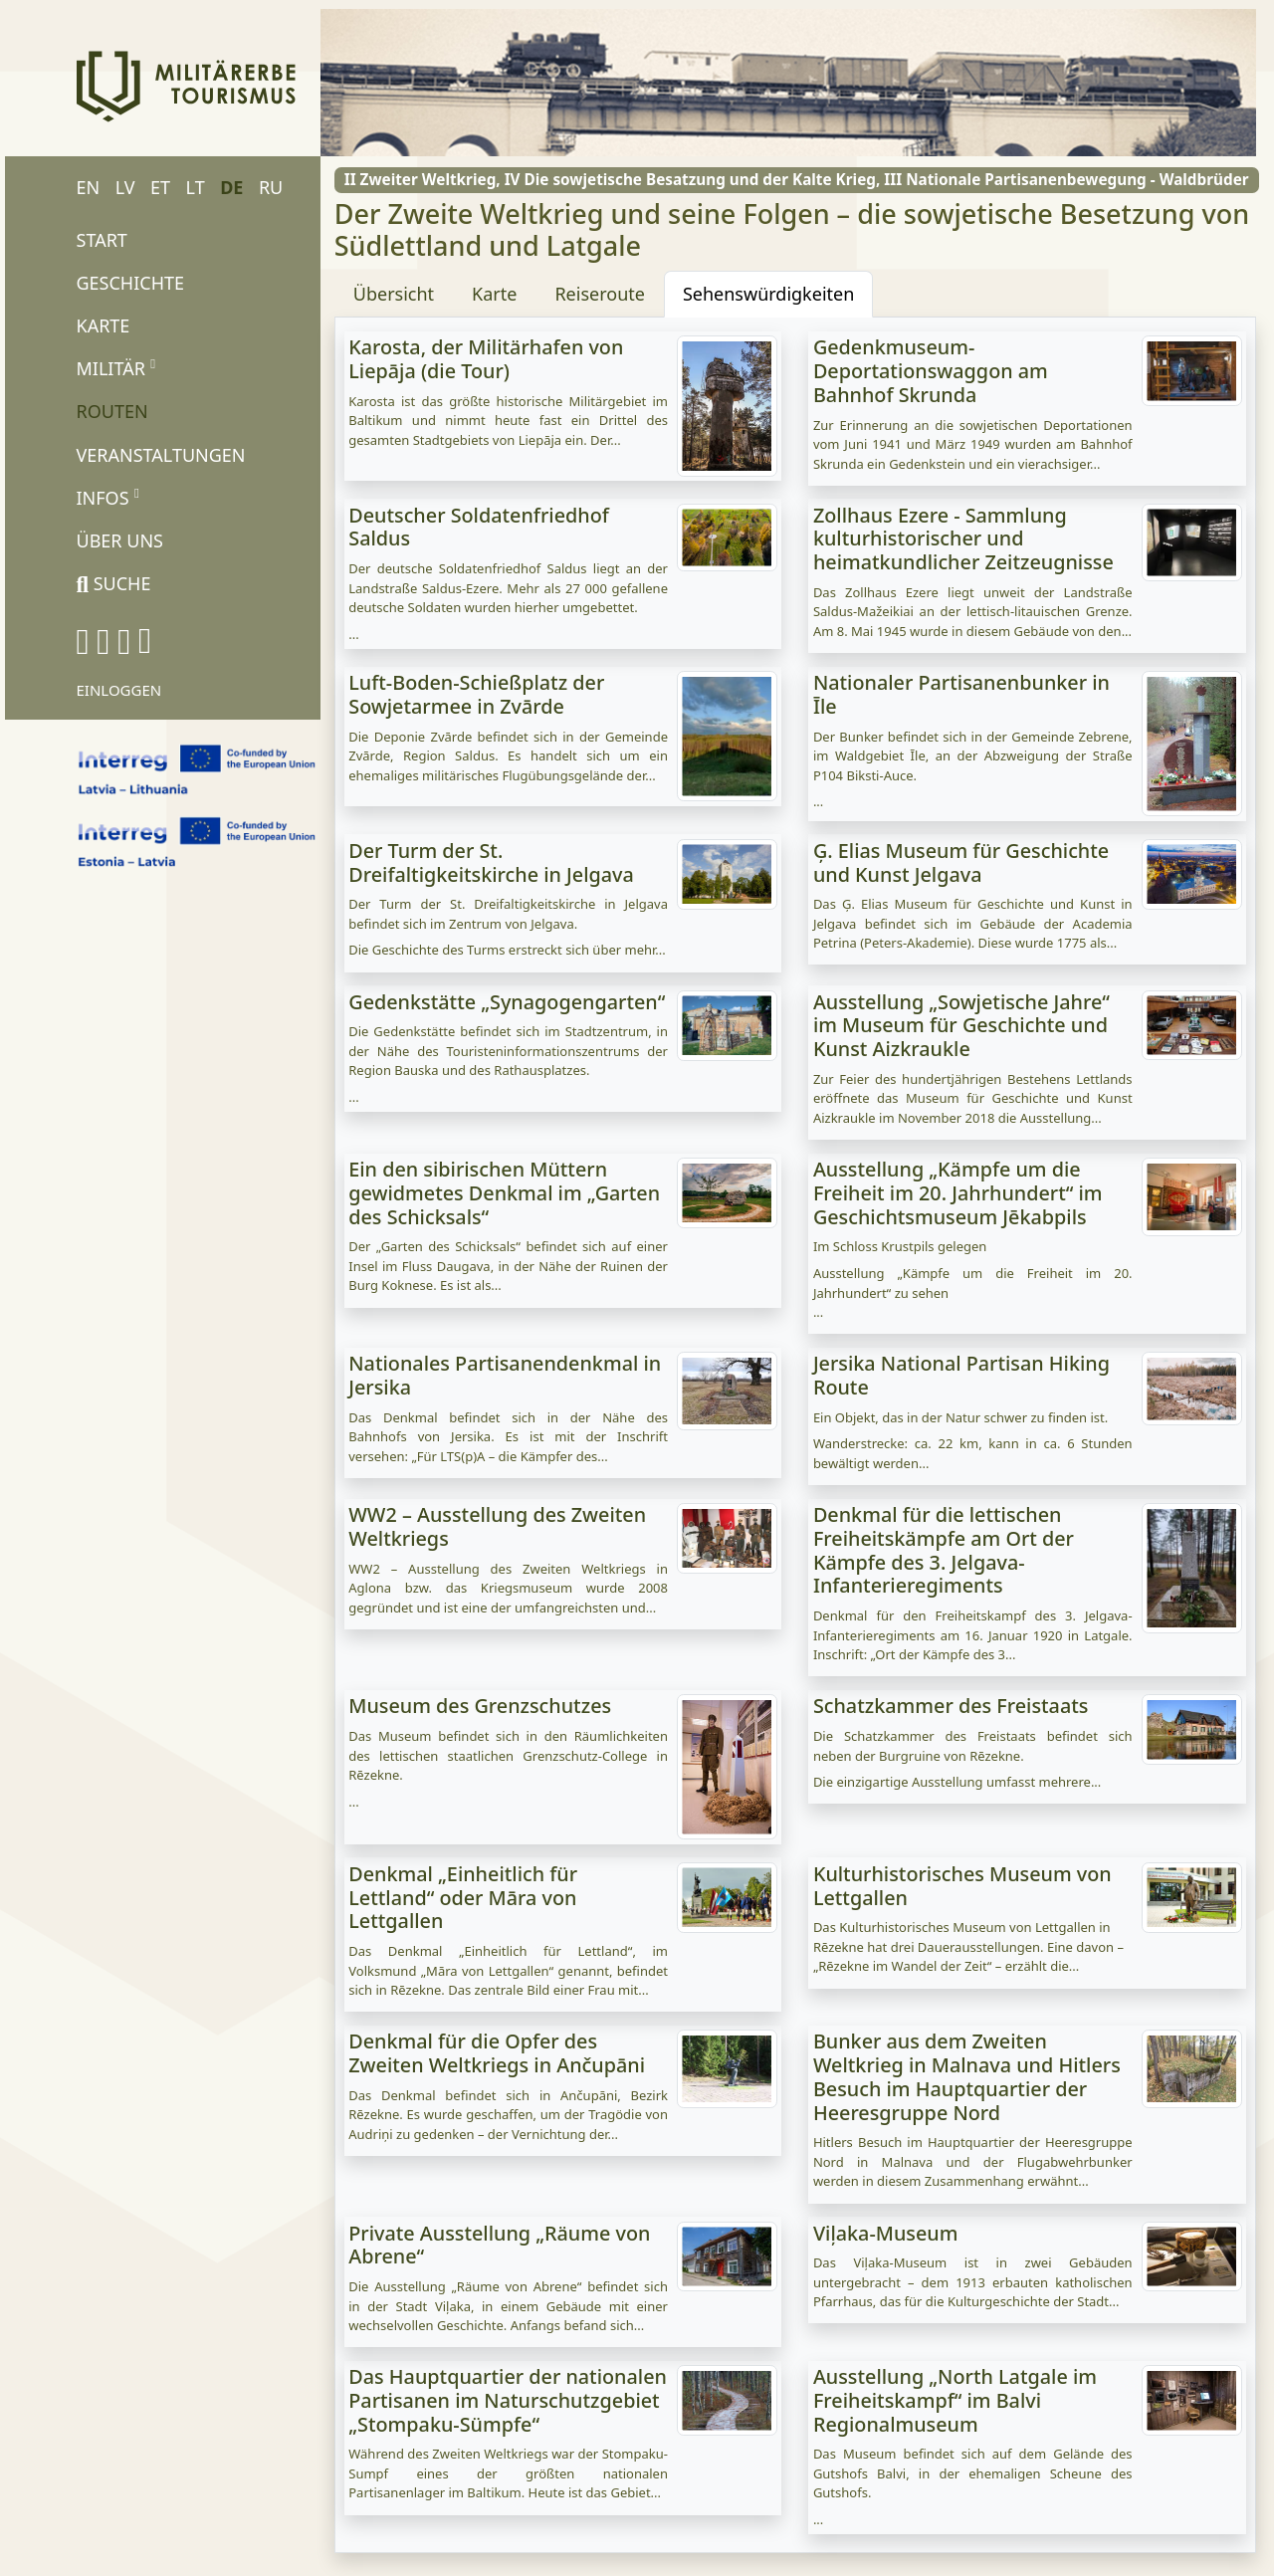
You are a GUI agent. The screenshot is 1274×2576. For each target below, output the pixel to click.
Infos (108, 497)
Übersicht (393, 294)
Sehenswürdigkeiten (768, 294)
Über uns (120, 540)
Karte (103, 325)
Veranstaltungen (161, 455)
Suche (114, 583)
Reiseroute (599, 294)
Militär (116, 367)
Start (102, 240)
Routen (112, 411)
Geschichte (131, 283)
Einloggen (119, 690)
